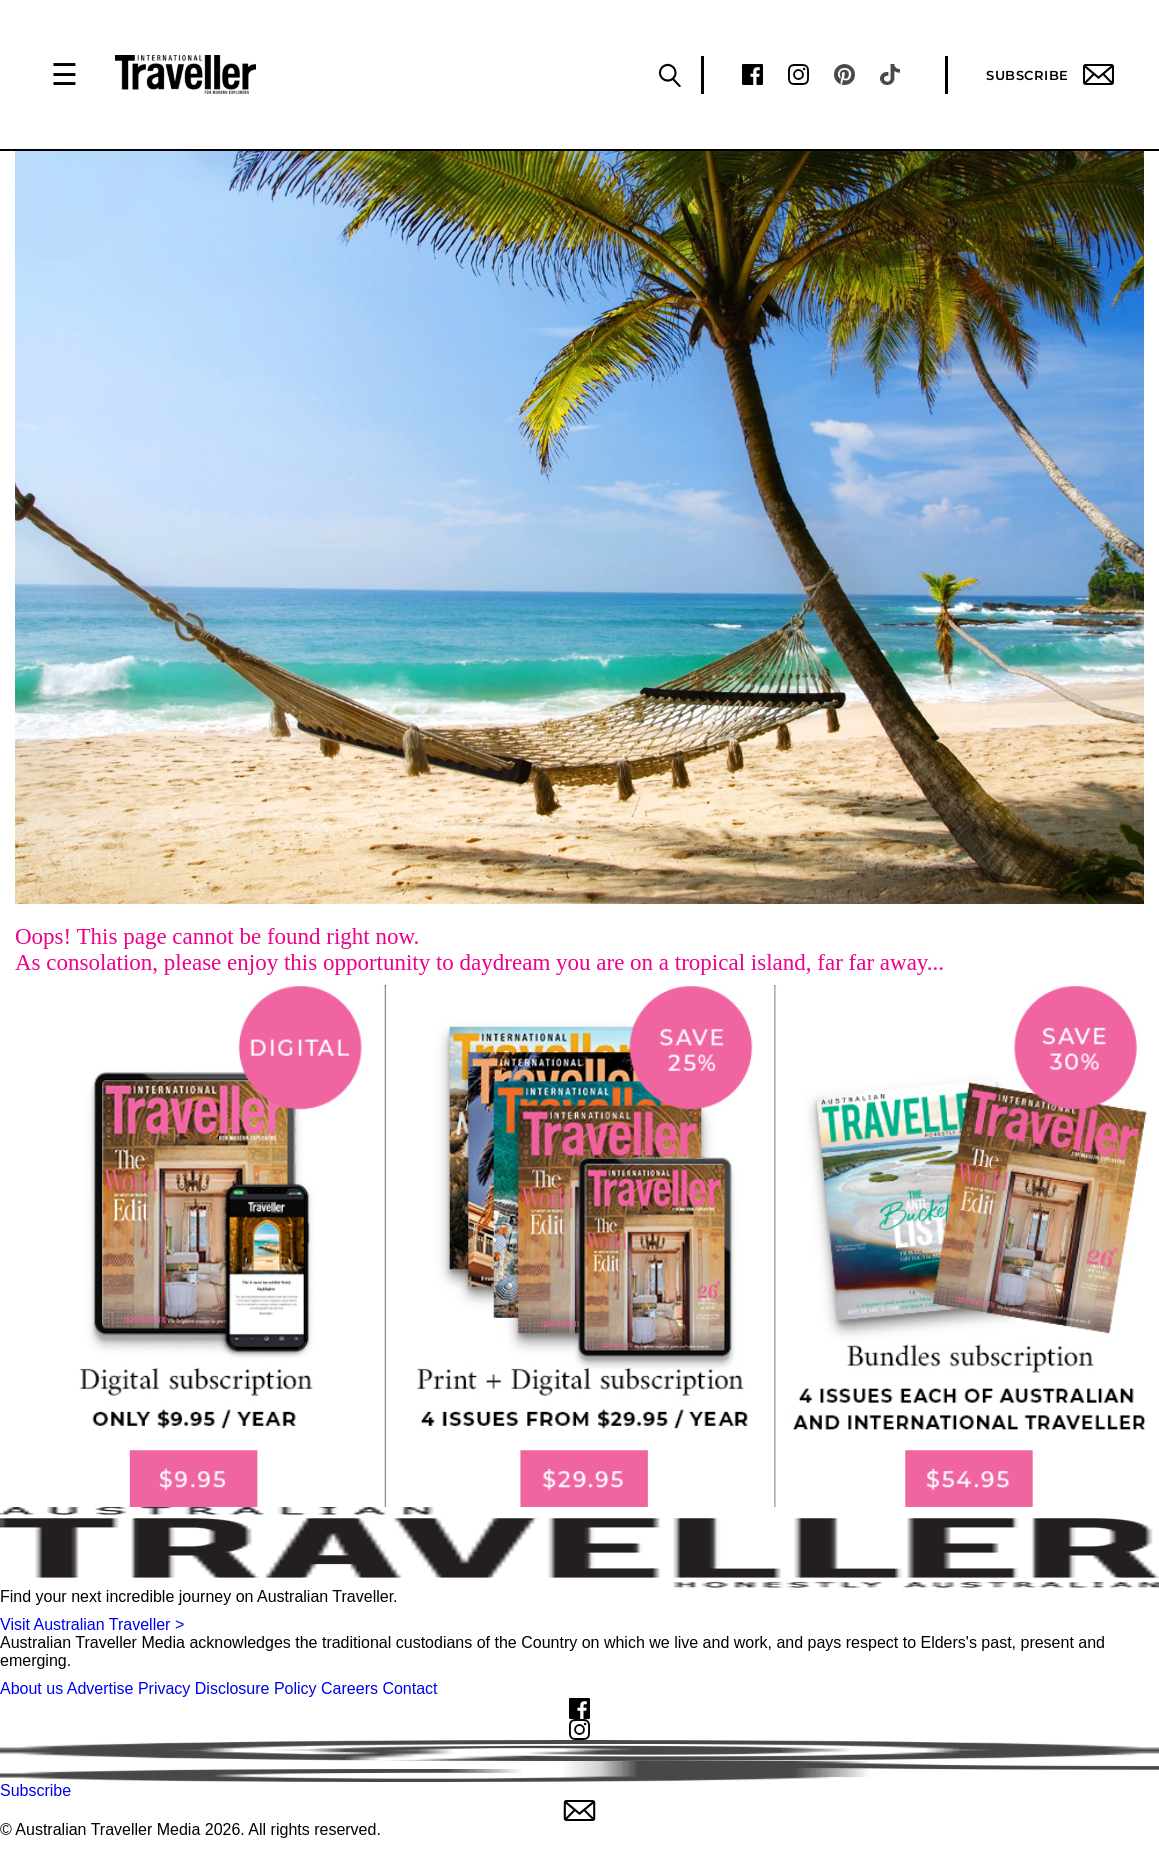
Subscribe (1050, 74)
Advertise (100, 1688)
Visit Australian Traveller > (92, 1624)
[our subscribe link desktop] (579, 1246)
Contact (409, 1688)
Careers (349, 1688)
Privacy (164, 1688)
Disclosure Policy (256, 1688)
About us (31, 1688)
